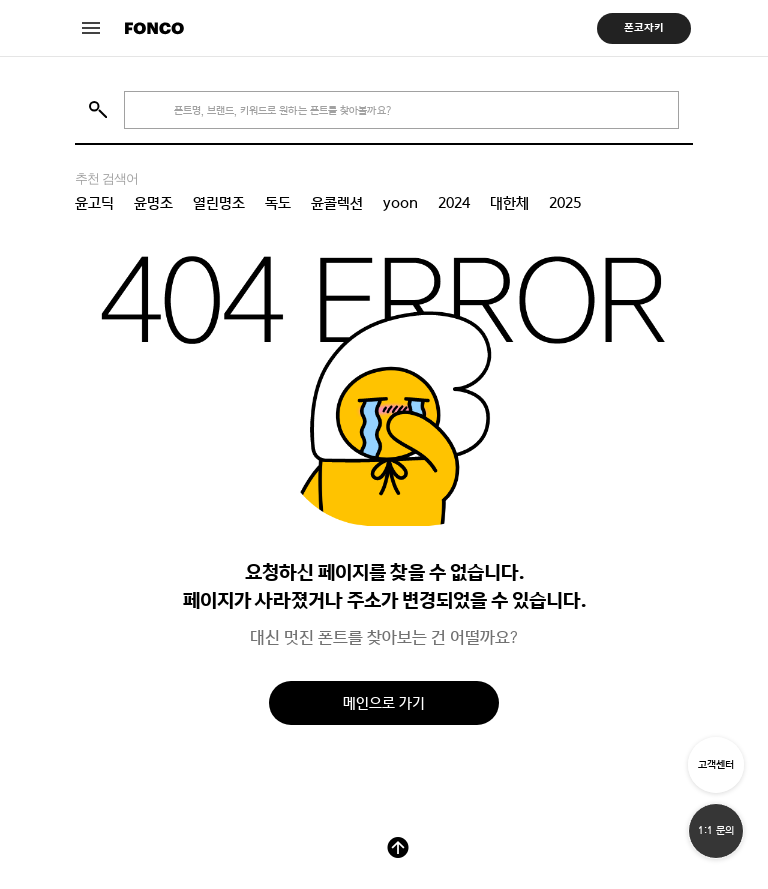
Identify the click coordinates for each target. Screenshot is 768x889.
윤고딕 (94, 203)
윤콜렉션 (337, 203)
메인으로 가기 (384, 702)
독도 (278, 203)
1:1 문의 (716, 830)
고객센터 (716, 764)
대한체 (509, 203)
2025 (565, 203)
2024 (454, 203)
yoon (400, 203)
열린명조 (219, 203)
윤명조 (153, 203)
